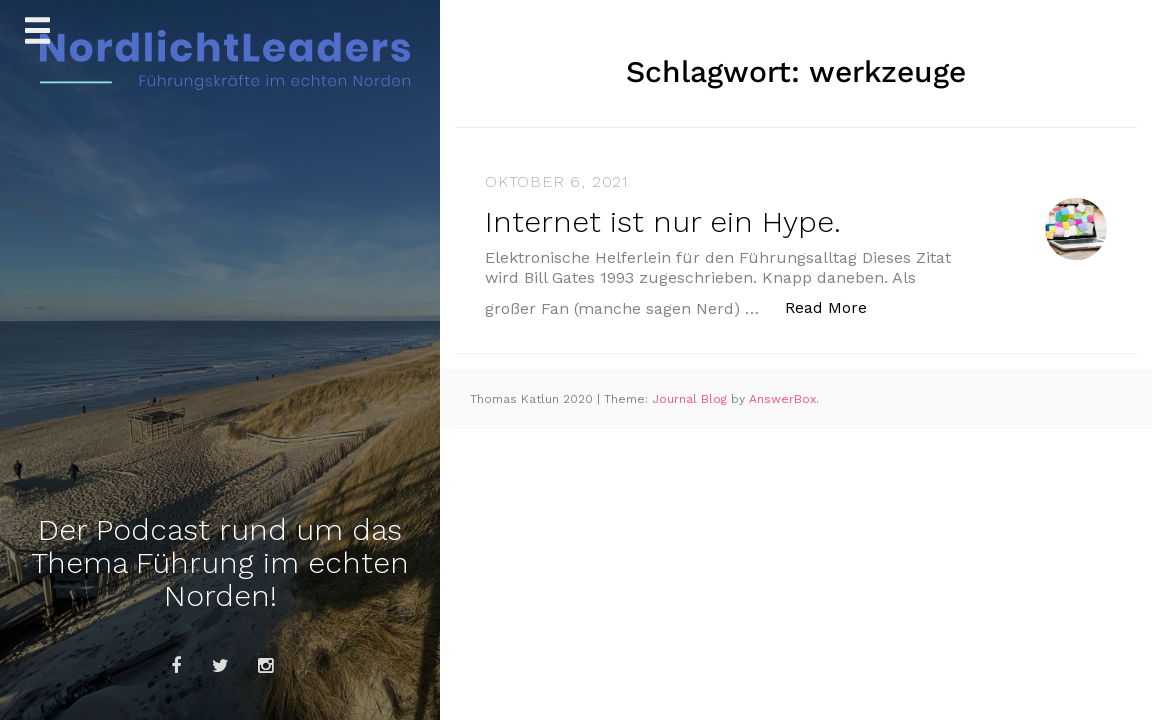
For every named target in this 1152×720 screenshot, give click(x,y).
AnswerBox (782, 399)
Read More (836, 306)
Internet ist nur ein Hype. (663, 221)
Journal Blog (691, 399)
